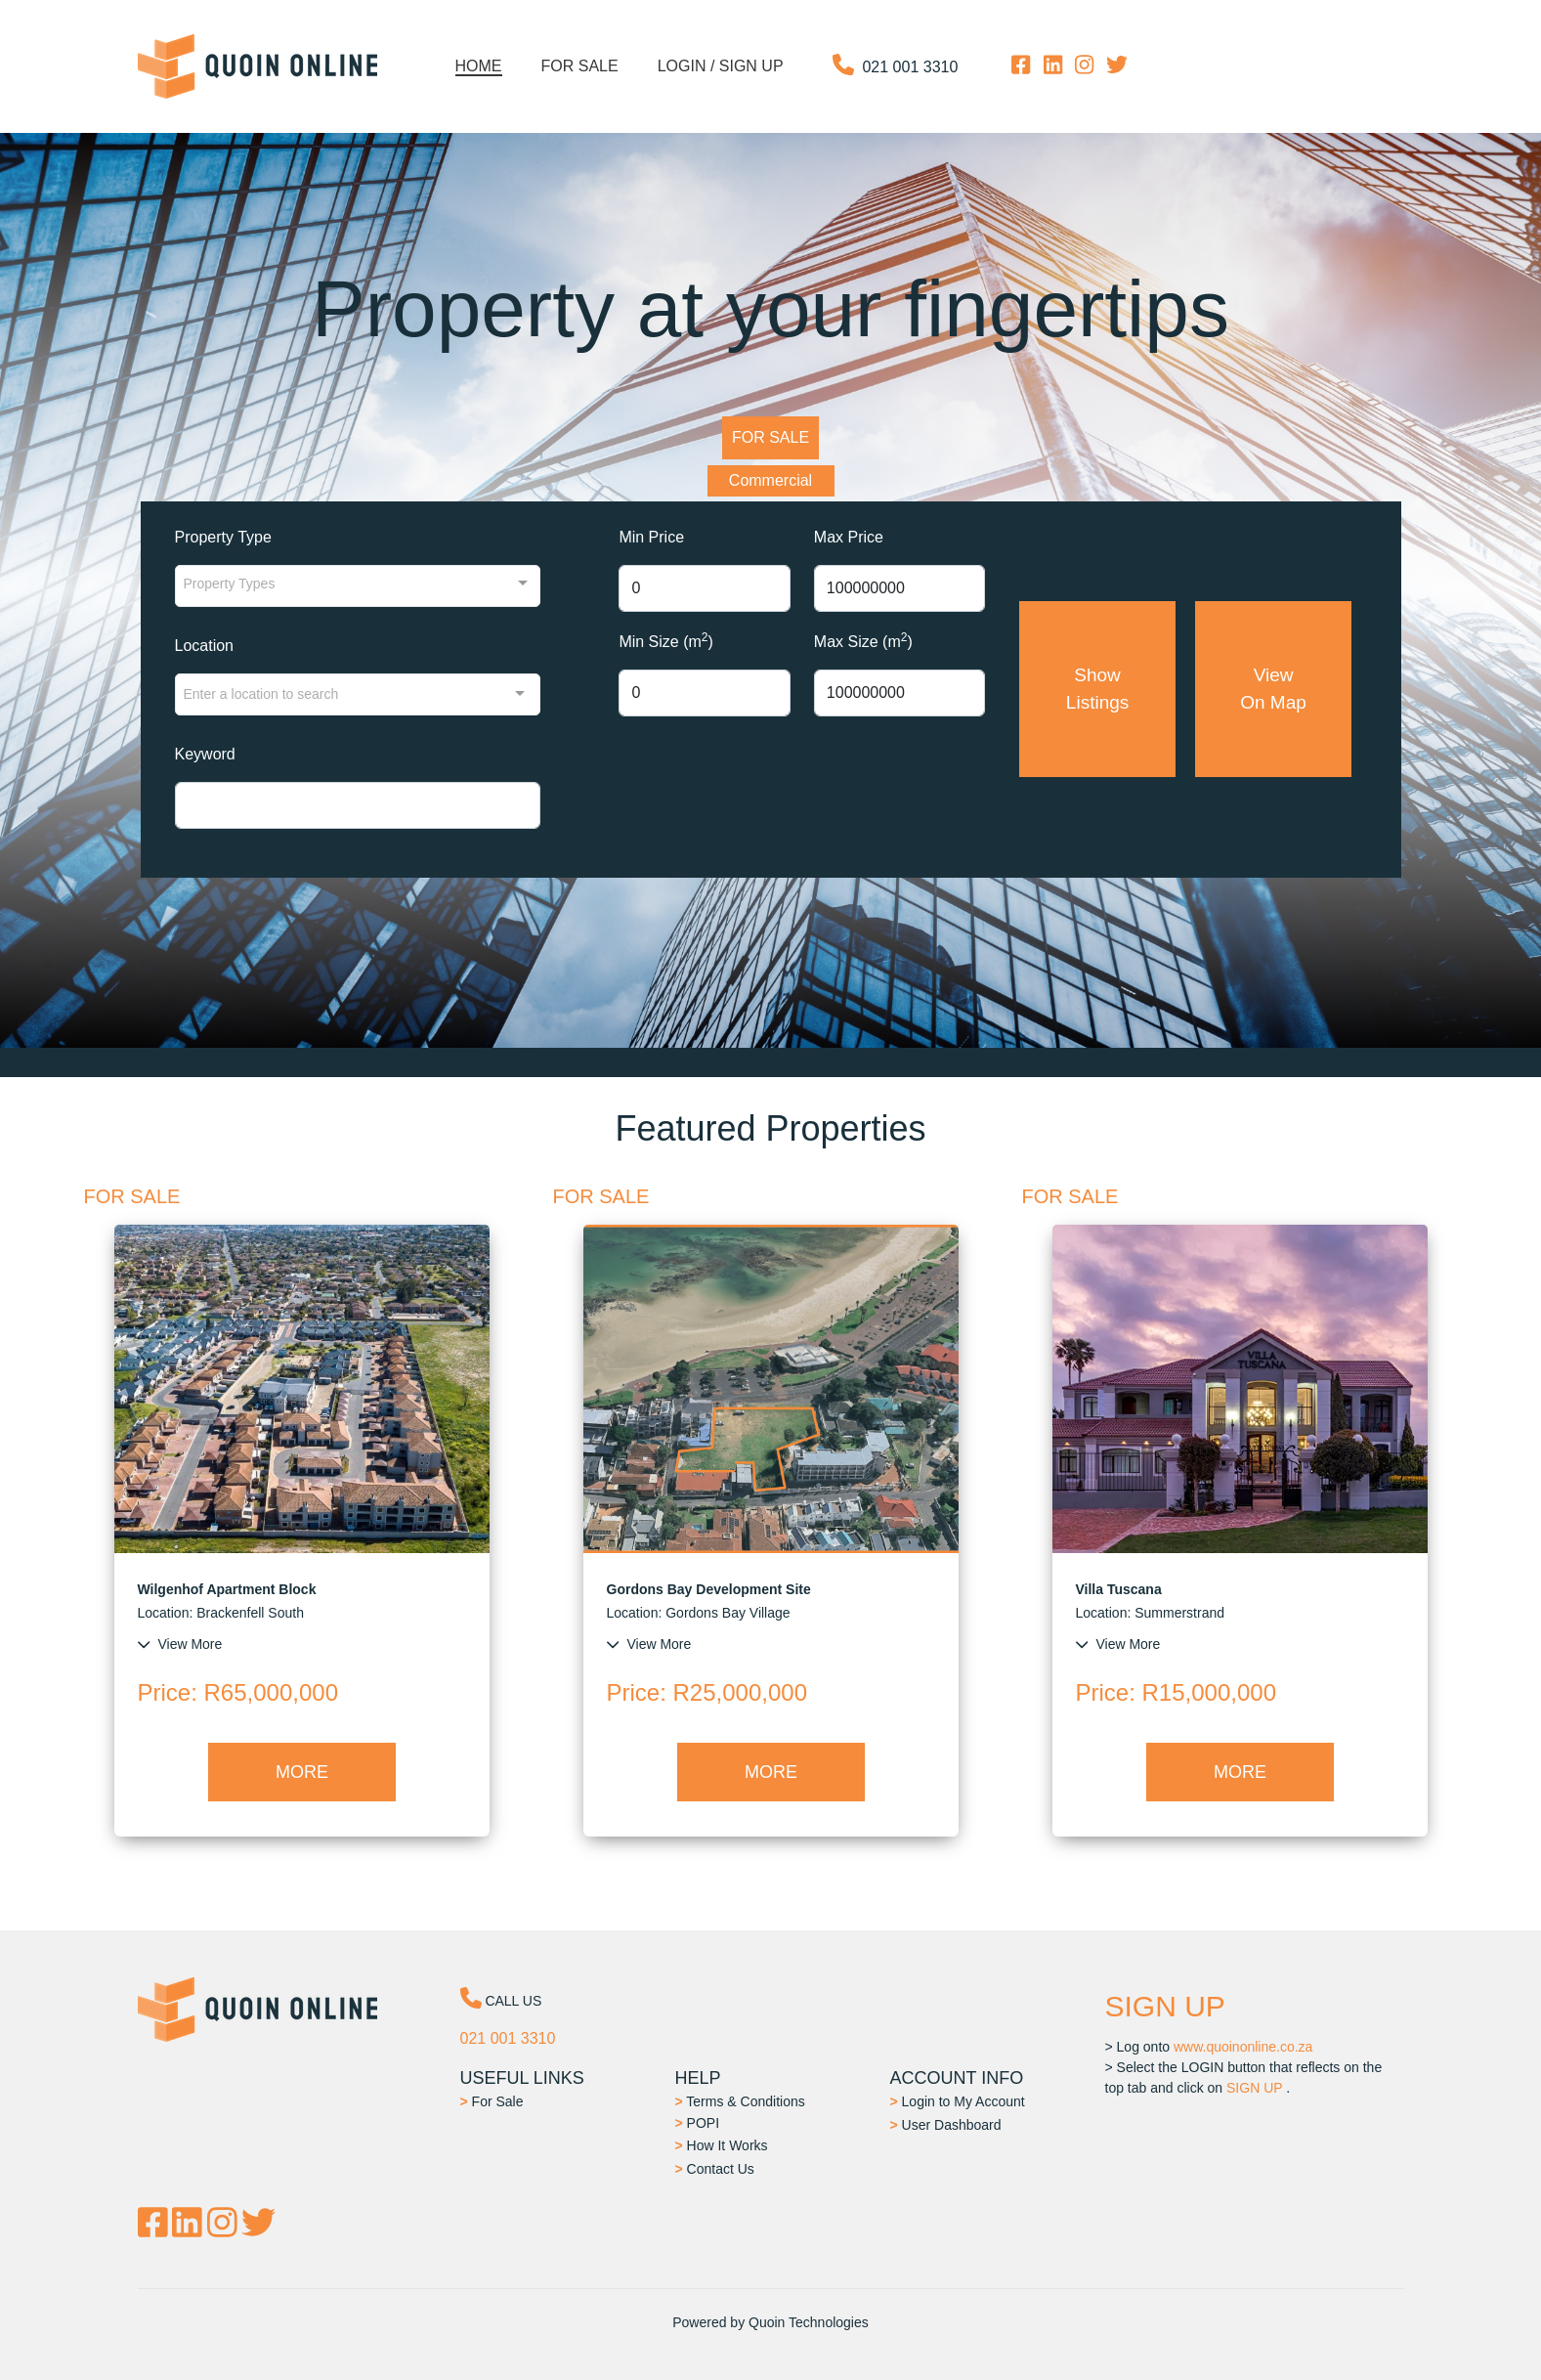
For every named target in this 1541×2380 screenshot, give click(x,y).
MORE (302, 1772)
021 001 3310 (910, 67)
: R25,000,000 (707, 1692)
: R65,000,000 (238, 1692)
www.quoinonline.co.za (1243, 2047)
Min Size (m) (665, 640)
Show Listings (1097, 689)
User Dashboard (946, 2125)
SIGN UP (1254, 2088)
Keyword (205, 754)
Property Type (223, 537)
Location (205, 645)
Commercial (770, 480)
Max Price (848, 537)
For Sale (492, 2101)
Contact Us (714, 2169)
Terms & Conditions (740, 2101)
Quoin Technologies (809, 2322)
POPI (697, 2123)
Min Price (651, 537)
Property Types (230, 583)
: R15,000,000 (1176, 1692)
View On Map (1274, 689)
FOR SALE (770, 437)
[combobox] (358, 694)
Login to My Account (957, 2101)
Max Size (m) (863, 640)
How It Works (721, 2145)
